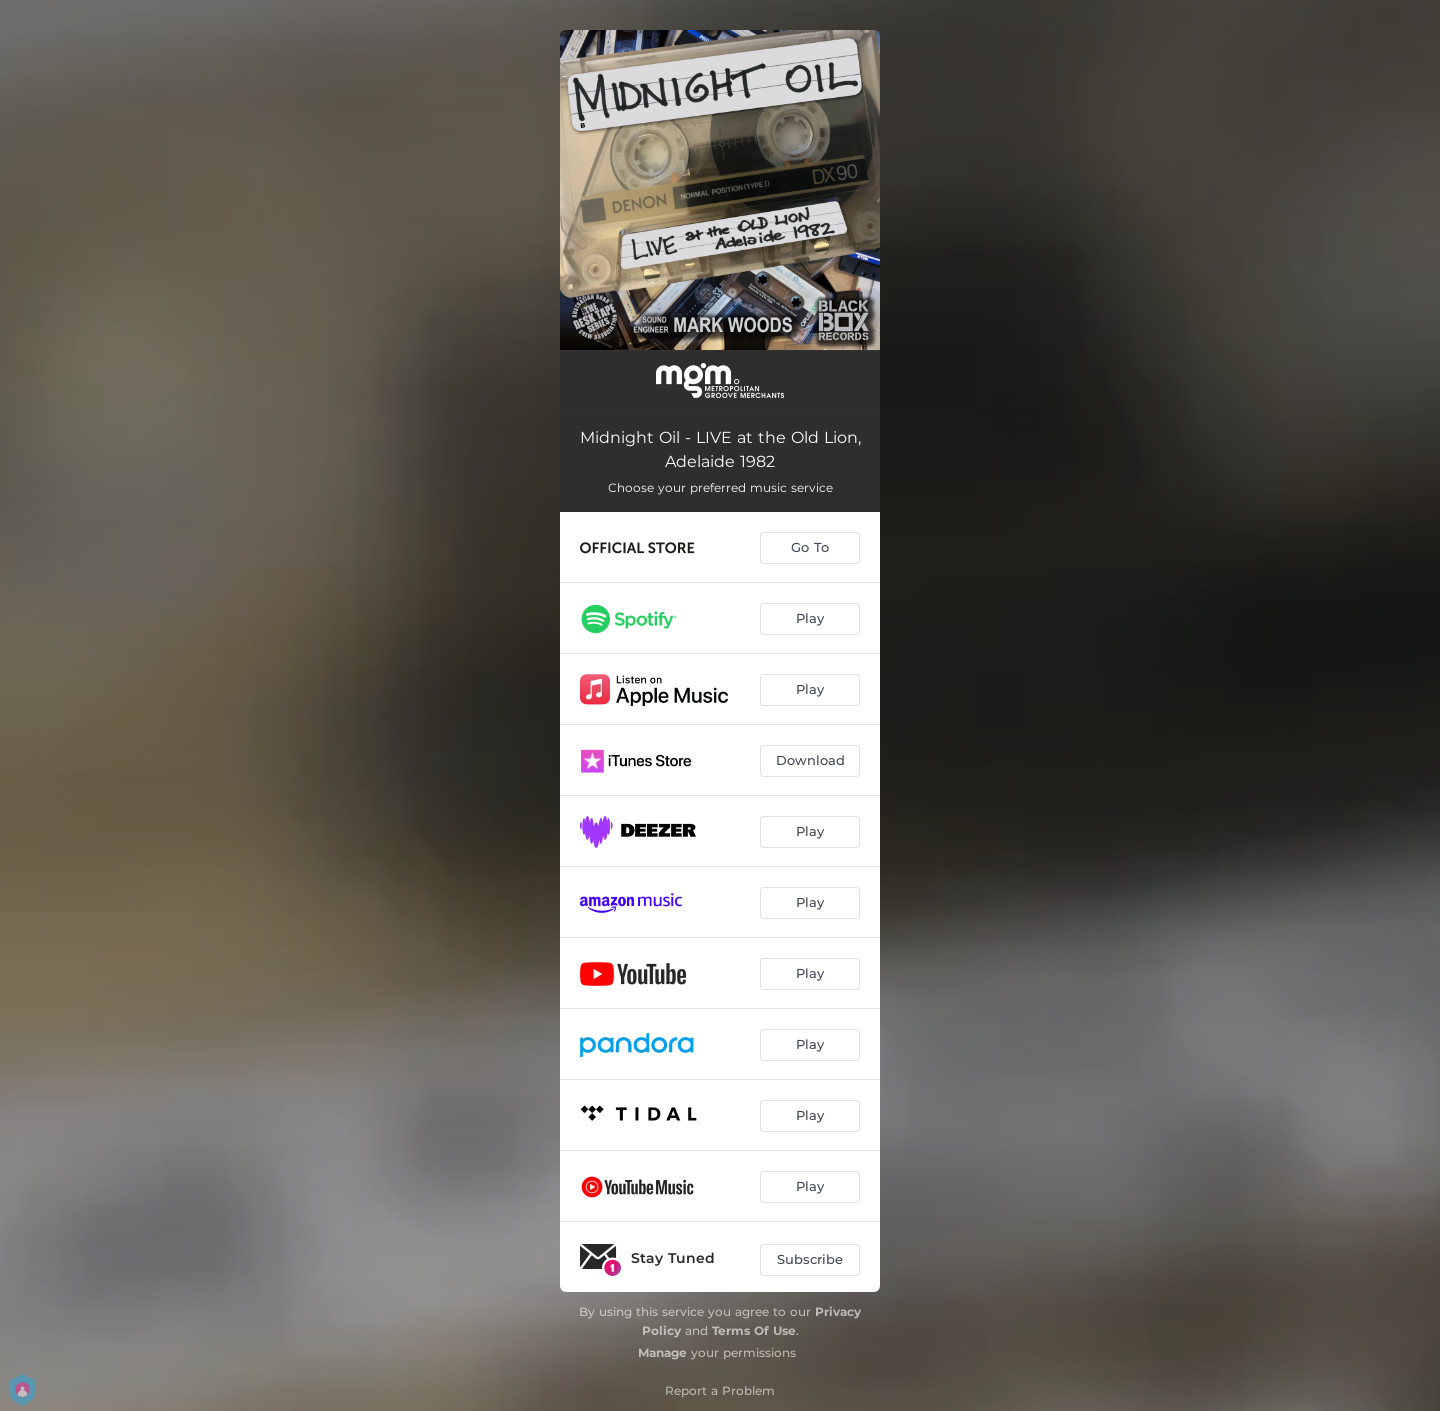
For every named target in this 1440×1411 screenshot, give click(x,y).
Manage (662, 1352)
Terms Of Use (754, 1330)
